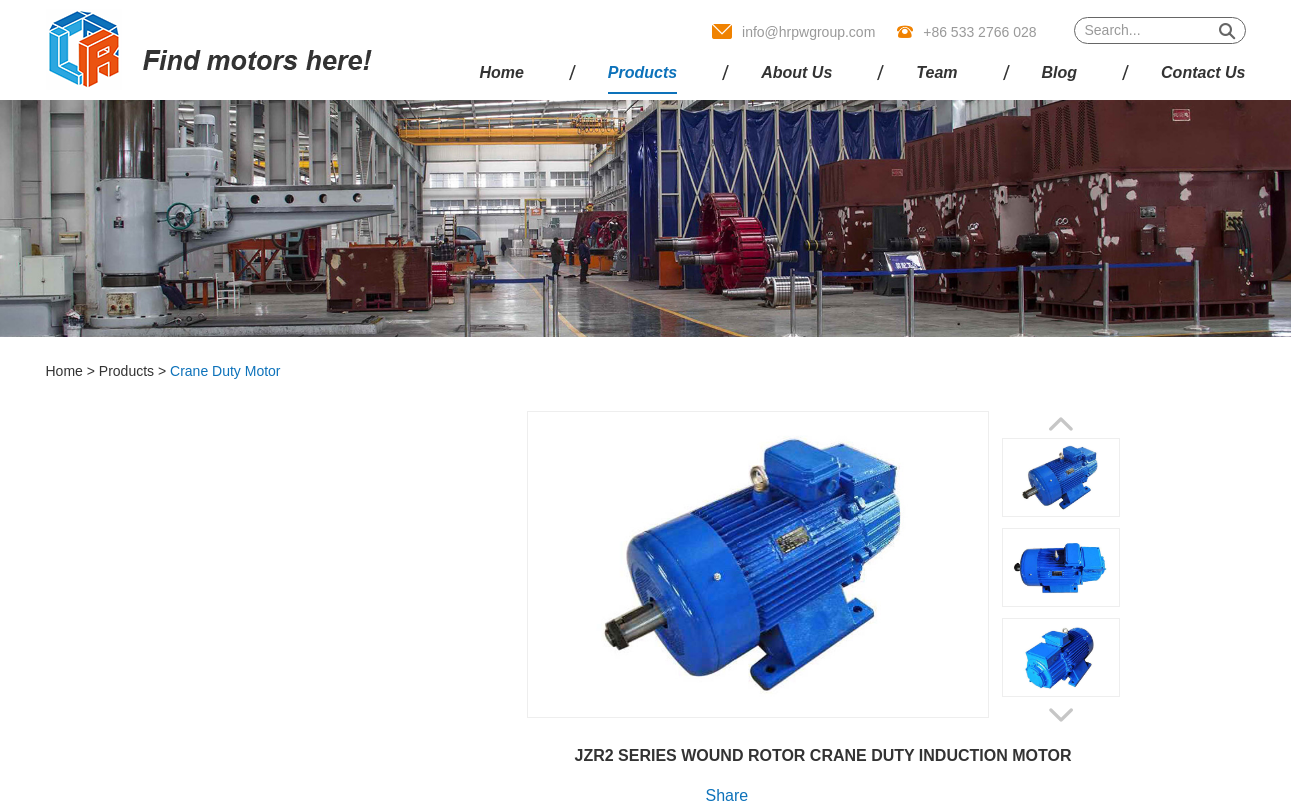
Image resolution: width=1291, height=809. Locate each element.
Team (936, 72)
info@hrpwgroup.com (808, 32)
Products (642, 72)
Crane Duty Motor (225, 371)
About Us (796, 72)
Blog (1060, 72)
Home (501, 72)
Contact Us (1203, 72)
